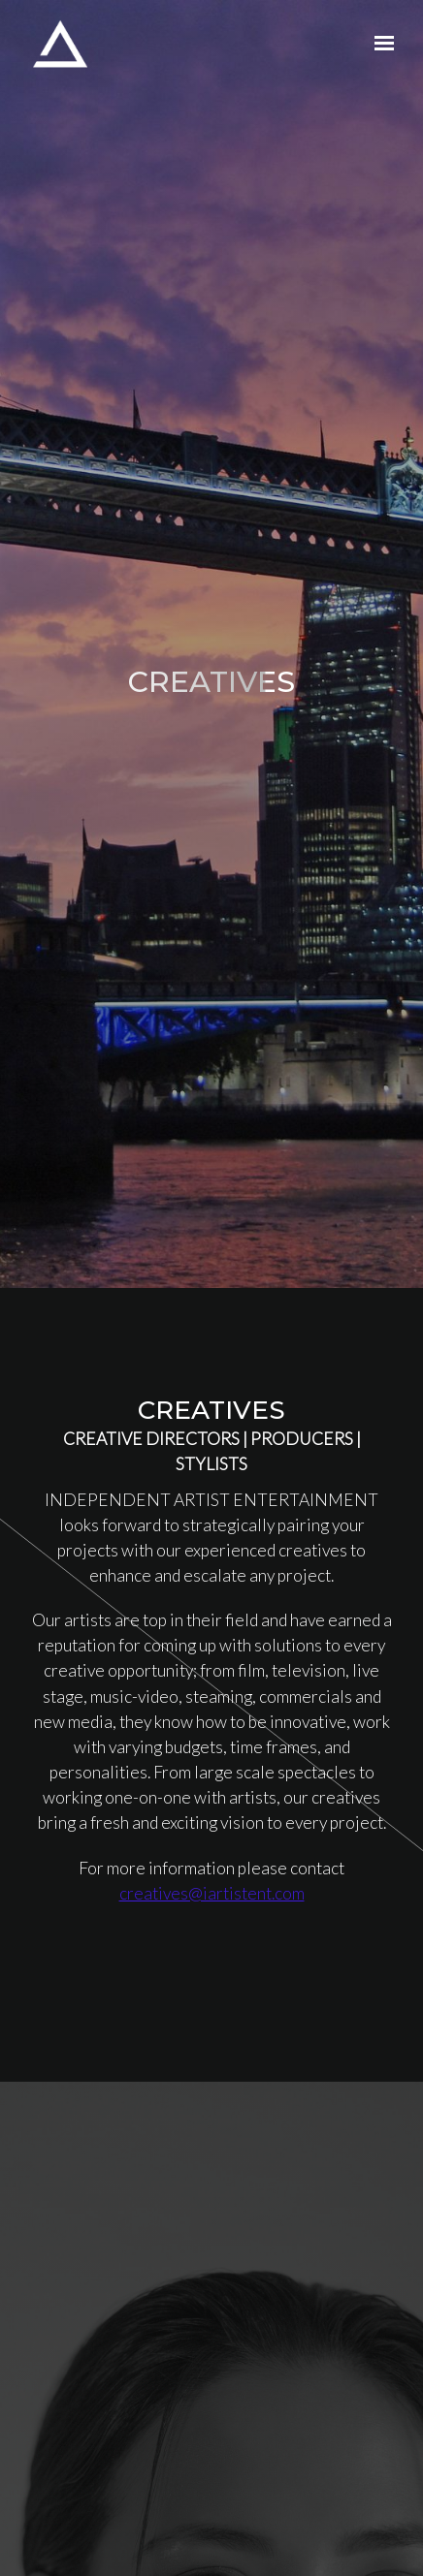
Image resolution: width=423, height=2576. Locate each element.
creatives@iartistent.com (212, 1893)
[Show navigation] (379, 43)
